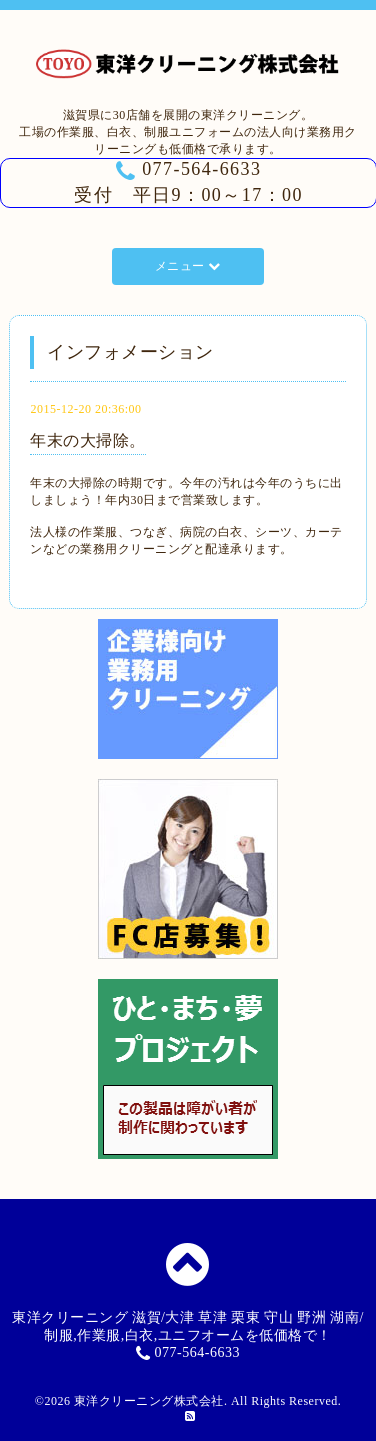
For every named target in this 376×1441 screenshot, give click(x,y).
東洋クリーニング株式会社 (149, 1401)
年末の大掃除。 (88, 440)
